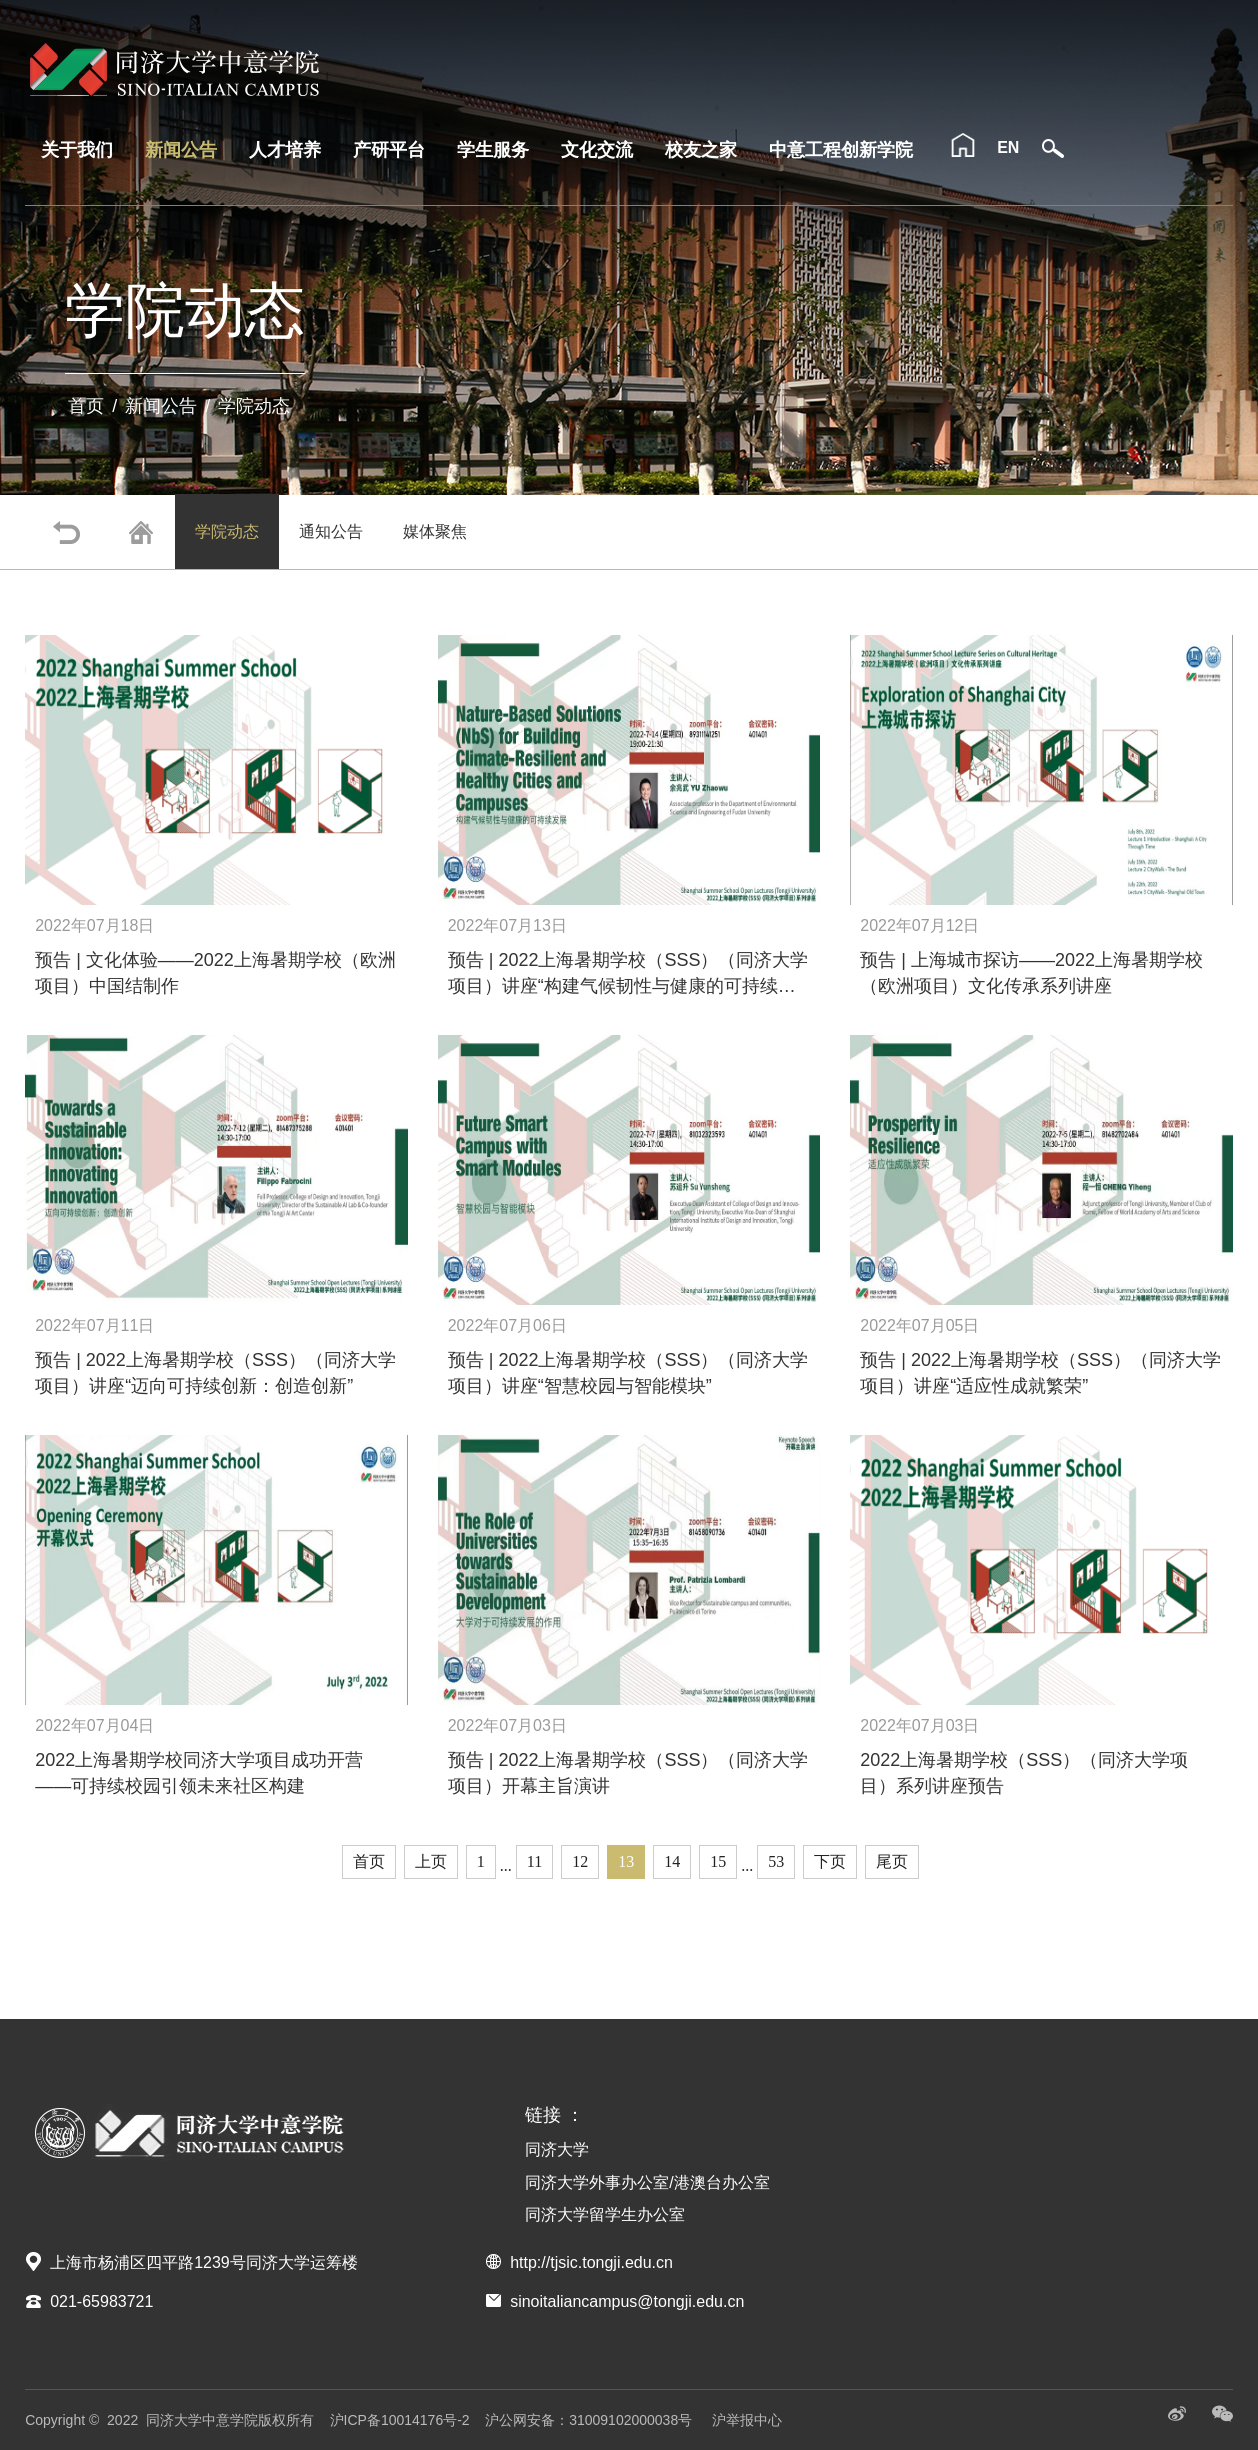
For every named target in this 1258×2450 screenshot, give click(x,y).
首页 (86, 406)
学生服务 (493, 150)
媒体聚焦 (435, 531)
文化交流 (597, 150)
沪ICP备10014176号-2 (400, 2420)
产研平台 (389, 150)
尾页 (892, 1861)
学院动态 (254, 406)
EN (1008, 147)
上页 (431, 1861)
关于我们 (77, 150)
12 (580, 1861)
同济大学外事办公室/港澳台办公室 (647, 2182)
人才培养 (285, 150)
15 (718, 1861)
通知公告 (331, 531)
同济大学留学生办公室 (605, 2214)
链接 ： (554, 2115)
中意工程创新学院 (841, 150)
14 (672, 1861)
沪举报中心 (747, 2420)
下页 (830, 1861)
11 (534, 1861)
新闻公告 (181, 150)
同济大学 (557, 2149)
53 (776, 1861)
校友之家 (701, 150)
